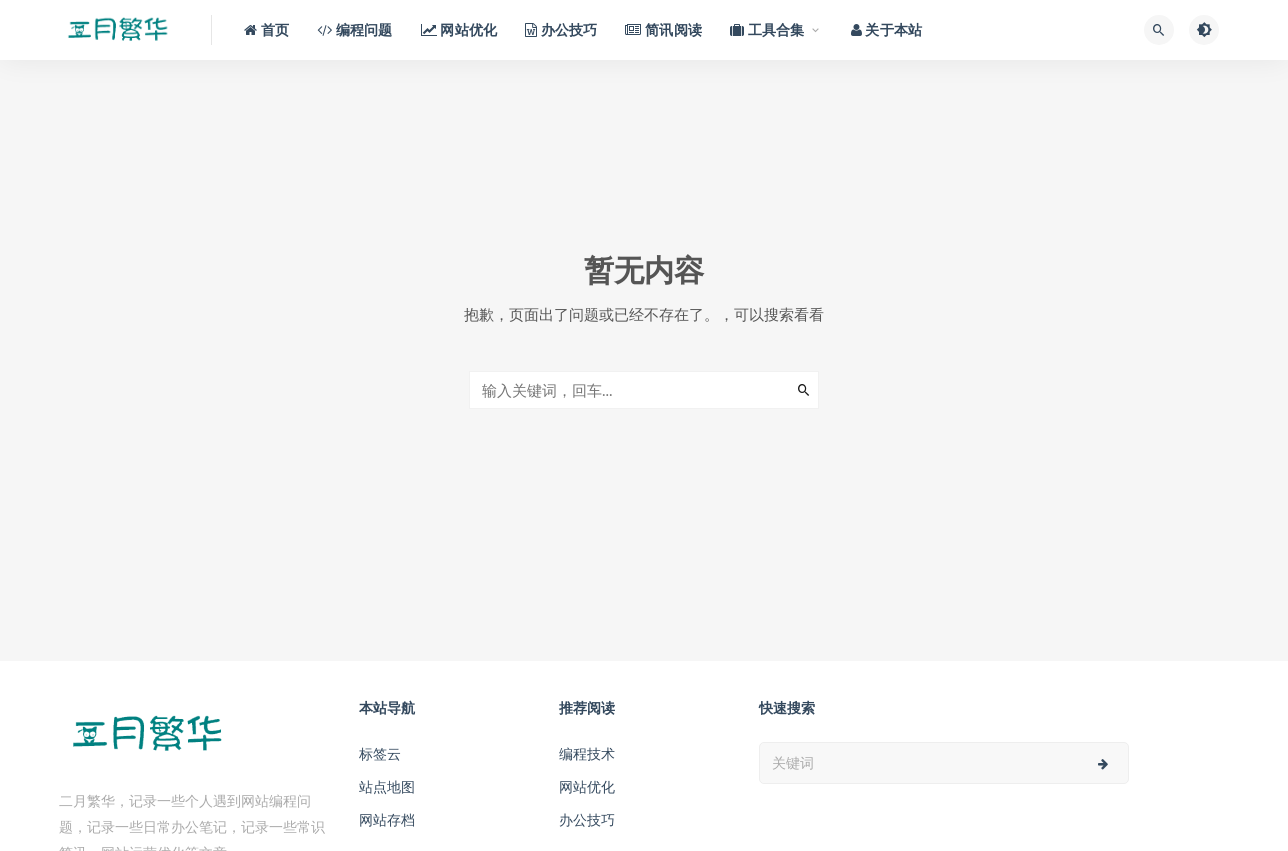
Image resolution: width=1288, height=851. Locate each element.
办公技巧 (587, 819)
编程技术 (587, 753)
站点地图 (387, 786)
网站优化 (587, 786)
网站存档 (387, 819)
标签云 (380, 753)
